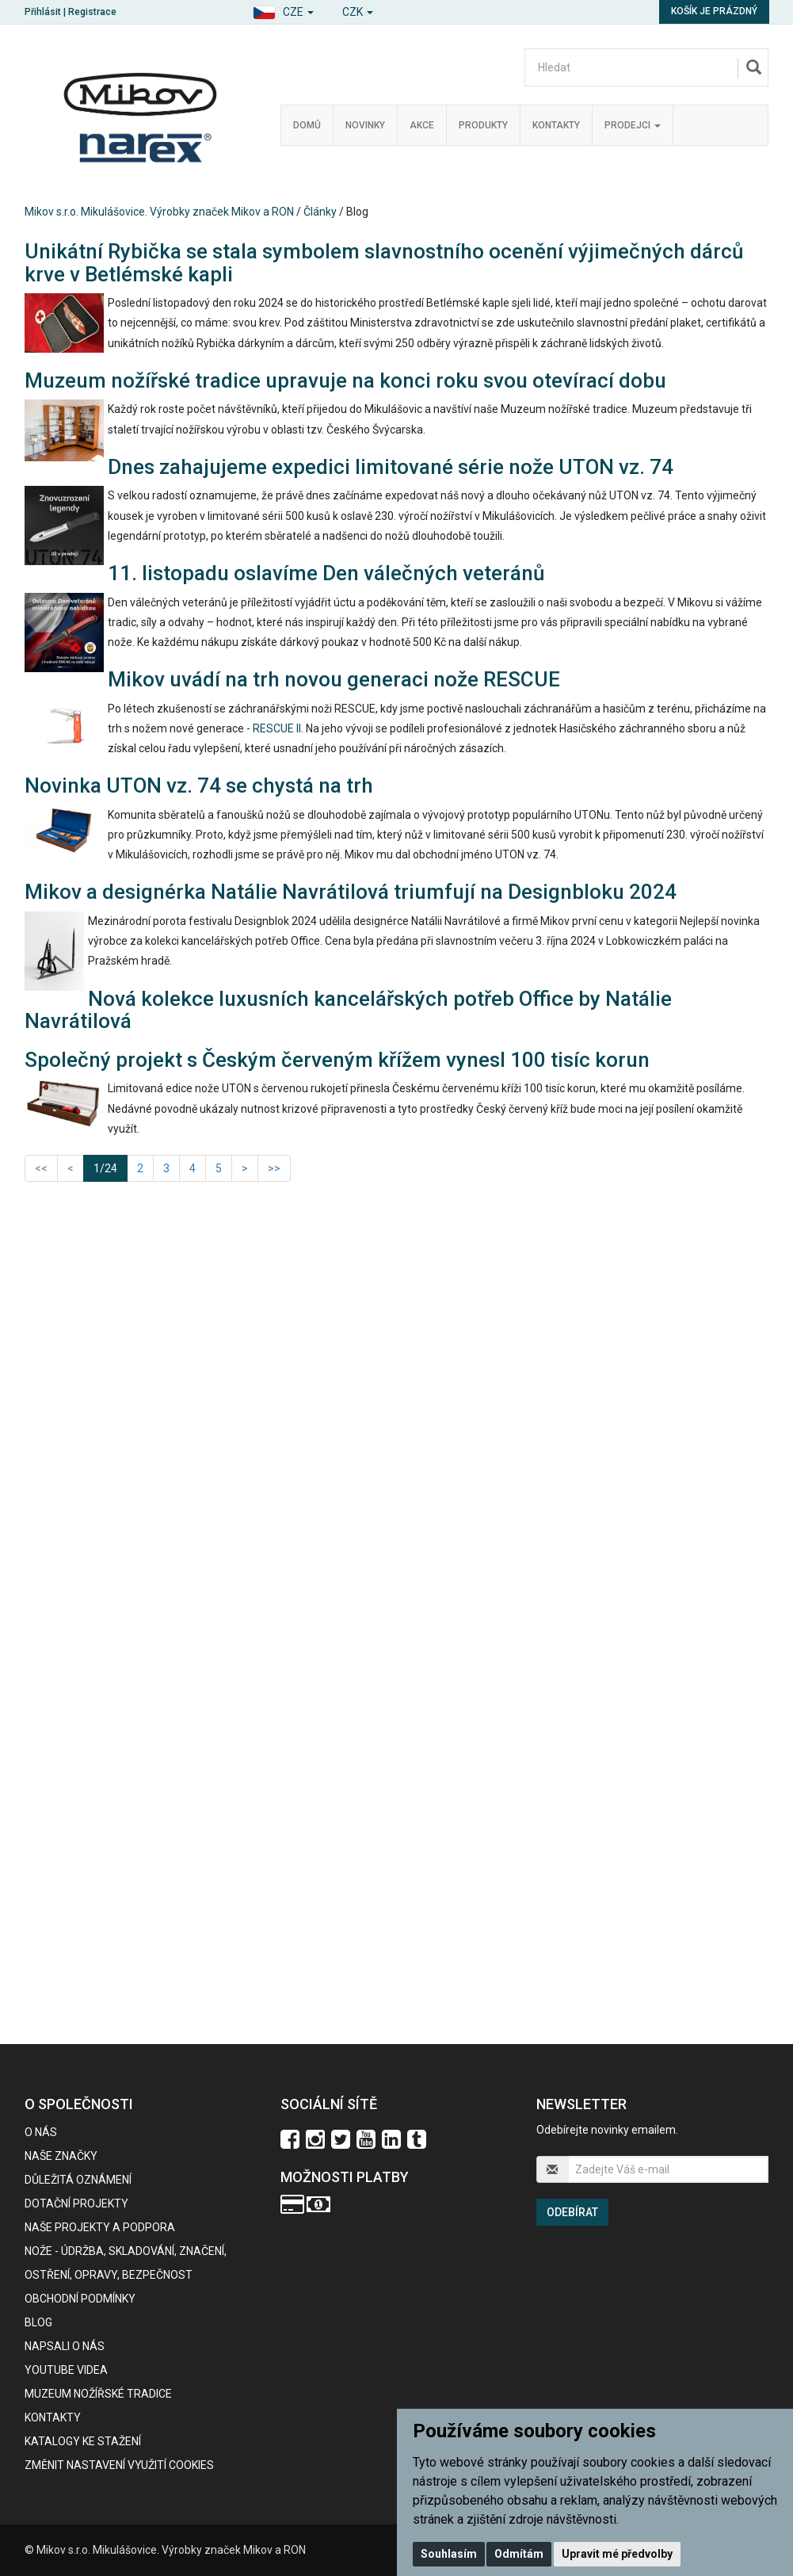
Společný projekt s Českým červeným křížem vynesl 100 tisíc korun (337, 1060)
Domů (307, 125)
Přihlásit (43, 11)
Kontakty (556, 125)
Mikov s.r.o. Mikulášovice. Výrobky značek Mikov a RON (159, 211)
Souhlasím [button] (449, 2553)
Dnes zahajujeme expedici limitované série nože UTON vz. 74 (390, 467)
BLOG (38, 2322)
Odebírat (572, 2212)
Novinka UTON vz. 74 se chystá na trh (199, 785)
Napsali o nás (65, 2346)
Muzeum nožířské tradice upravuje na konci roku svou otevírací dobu (345, 380)
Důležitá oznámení (78, 2179)
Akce (422, 125)
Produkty (483, 125)
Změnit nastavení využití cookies (119, 2465)
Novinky (365, 125)
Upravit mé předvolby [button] (617, 2553)
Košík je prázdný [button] (714, 11)
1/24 (110, 1167)
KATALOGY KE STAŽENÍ (83, 2441)
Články (320, 211)
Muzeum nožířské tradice (98, 2393)
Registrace (92, 11)
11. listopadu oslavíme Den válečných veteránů (326, 573)
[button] (283, 10)
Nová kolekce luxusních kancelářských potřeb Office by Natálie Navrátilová (348, 1010)
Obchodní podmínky (80, 2298)
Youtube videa (66, 2370)
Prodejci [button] (632, 125)
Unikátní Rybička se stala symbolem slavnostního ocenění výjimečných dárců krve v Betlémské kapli (384, 262)
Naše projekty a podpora (100, 2227)
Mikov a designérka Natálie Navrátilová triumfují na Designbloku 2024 (351, 892)
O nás (41, 2132)
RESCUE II (277, 728)
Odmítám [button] (518, 2553)
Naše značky (61, 2156)
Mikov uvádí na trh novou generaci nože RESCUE (334, 679)
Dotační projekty (76, 2203)
